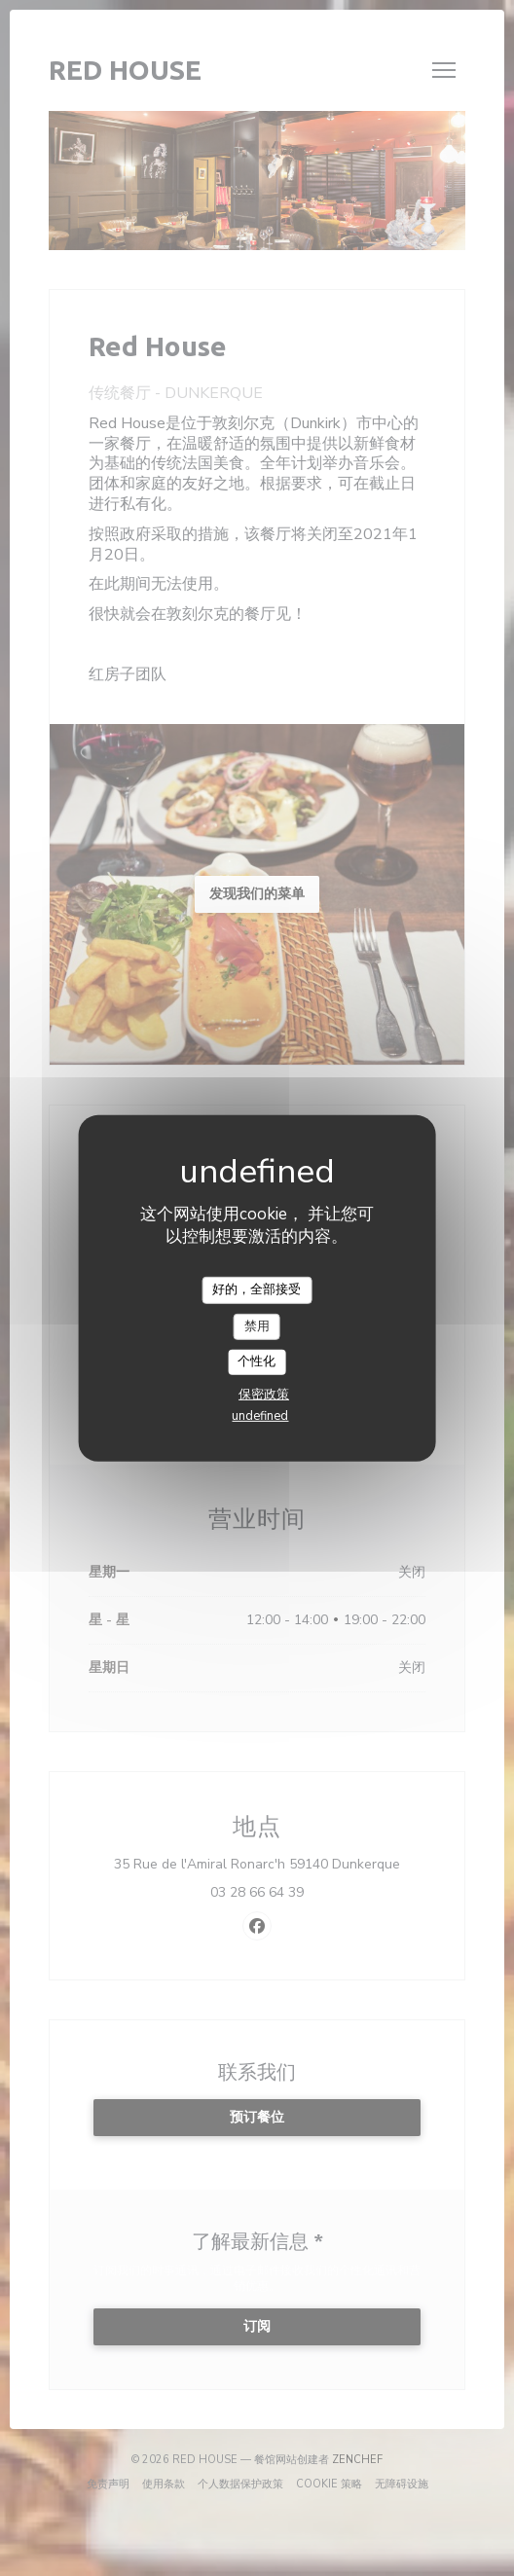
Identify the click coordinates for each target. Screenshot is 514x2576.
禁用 (257, 1325)
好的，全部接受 (256, 1289)
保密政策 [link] (264, 1394)
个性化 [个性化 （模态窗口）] (256, 1361)
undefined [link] (260, 1416)
